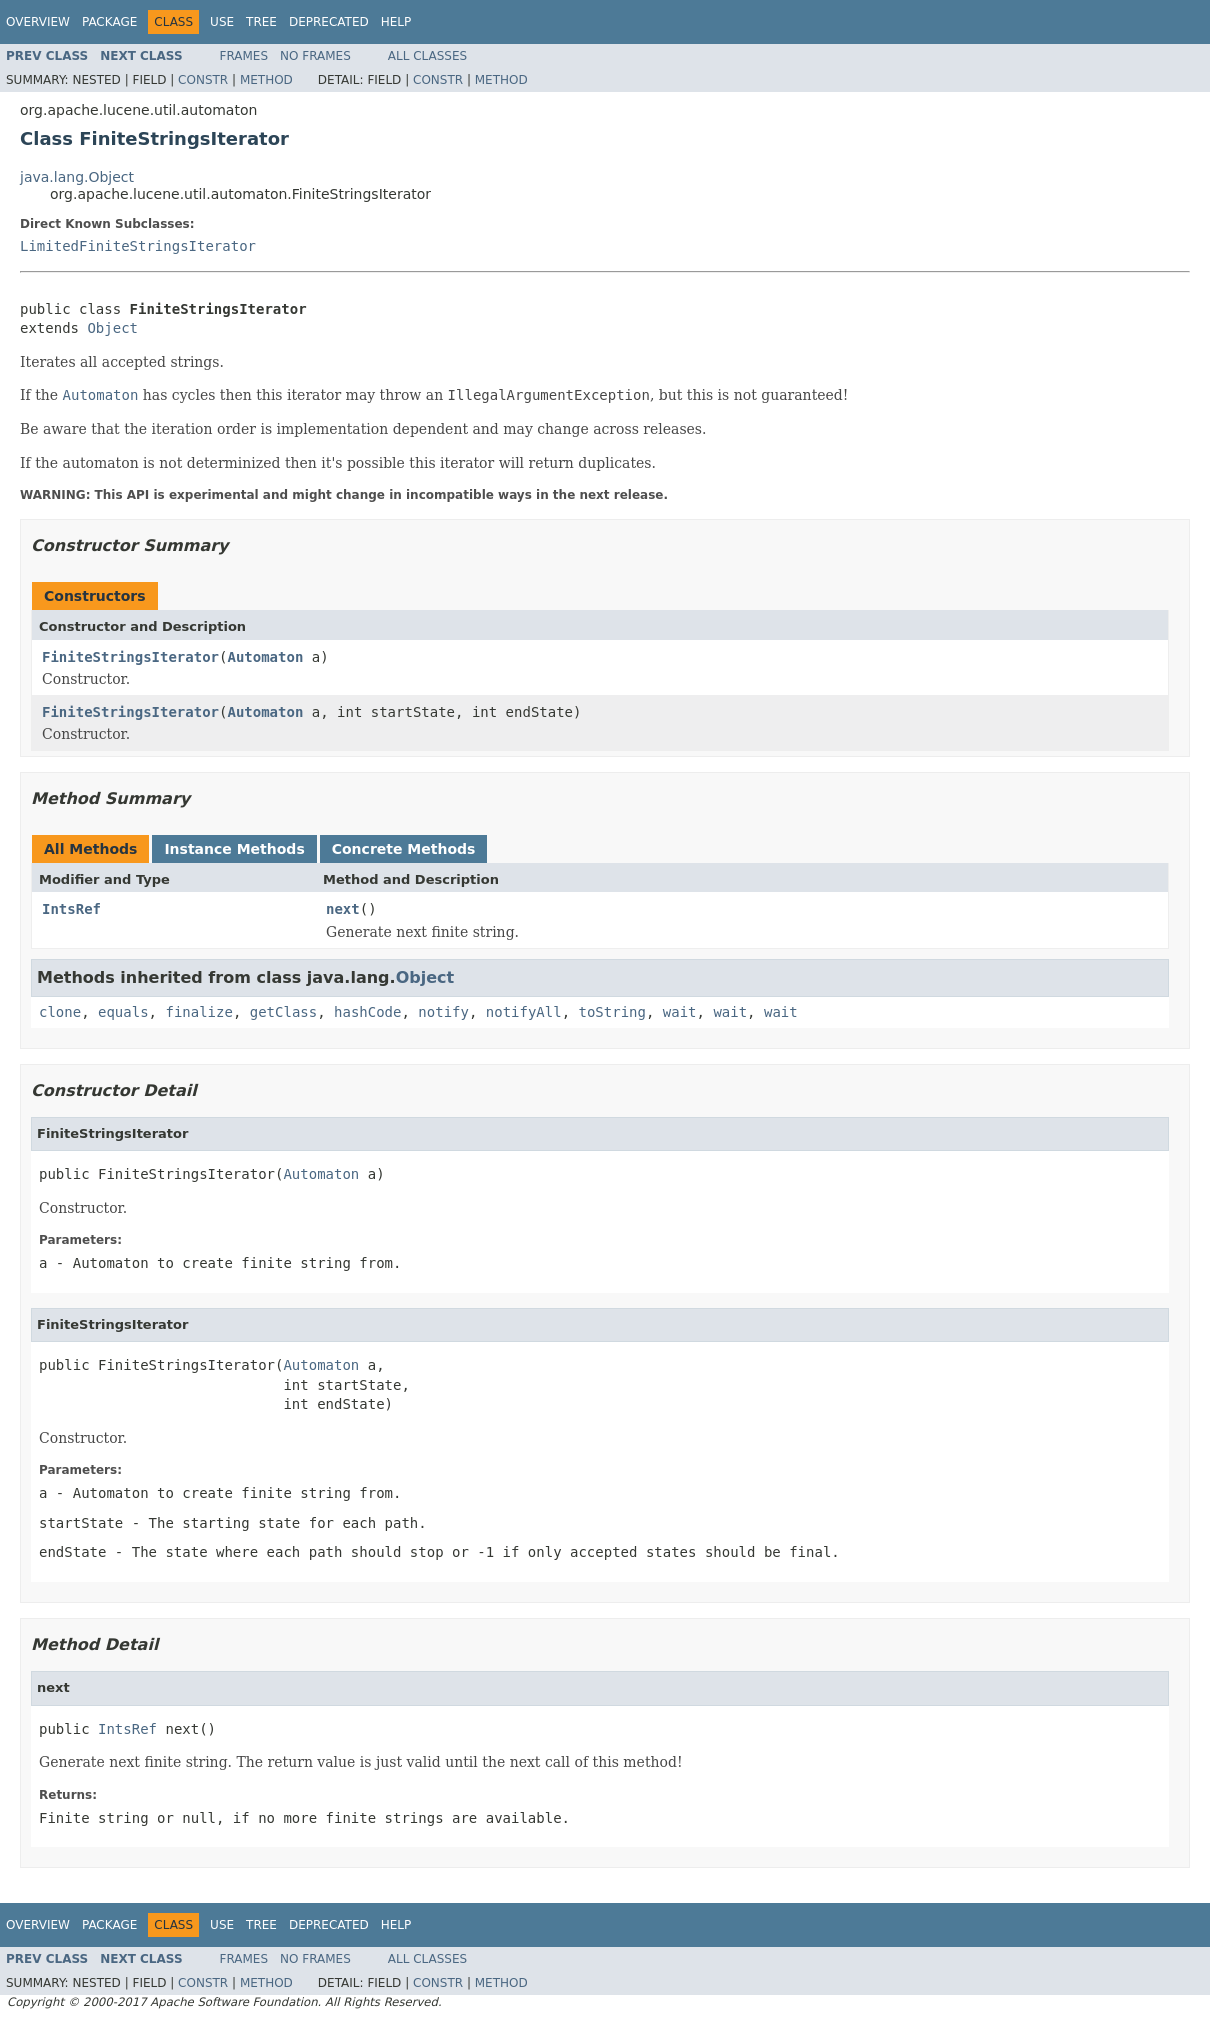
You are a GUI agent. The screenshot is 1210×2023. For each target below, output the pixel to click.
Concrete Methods (404, 849)
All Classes (427, 56)
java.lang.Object (77, 177)
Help (396, 22)
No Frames (315, 56)
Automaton (265, 657)
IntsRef (71, 909)
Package (109, 22)
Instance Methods (234, 849)
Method (266, 80)
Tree (261, 22)
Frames (244, 56)
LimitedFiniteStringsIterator (138, 246)
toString (612, 1012)
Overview (38, 22)
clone (60, 1012)
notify (443, 1012)
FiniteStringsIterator (130, 657)
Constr (203, 80)
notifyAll (524, 1012)
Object (112, 328)
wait (680, 1012)
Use (222, 22)
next (343, 909)
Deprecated (329, 22)
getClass (283, 1012)
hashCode (367, 1012)
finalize (198, 1012)
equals (123, 1012)
